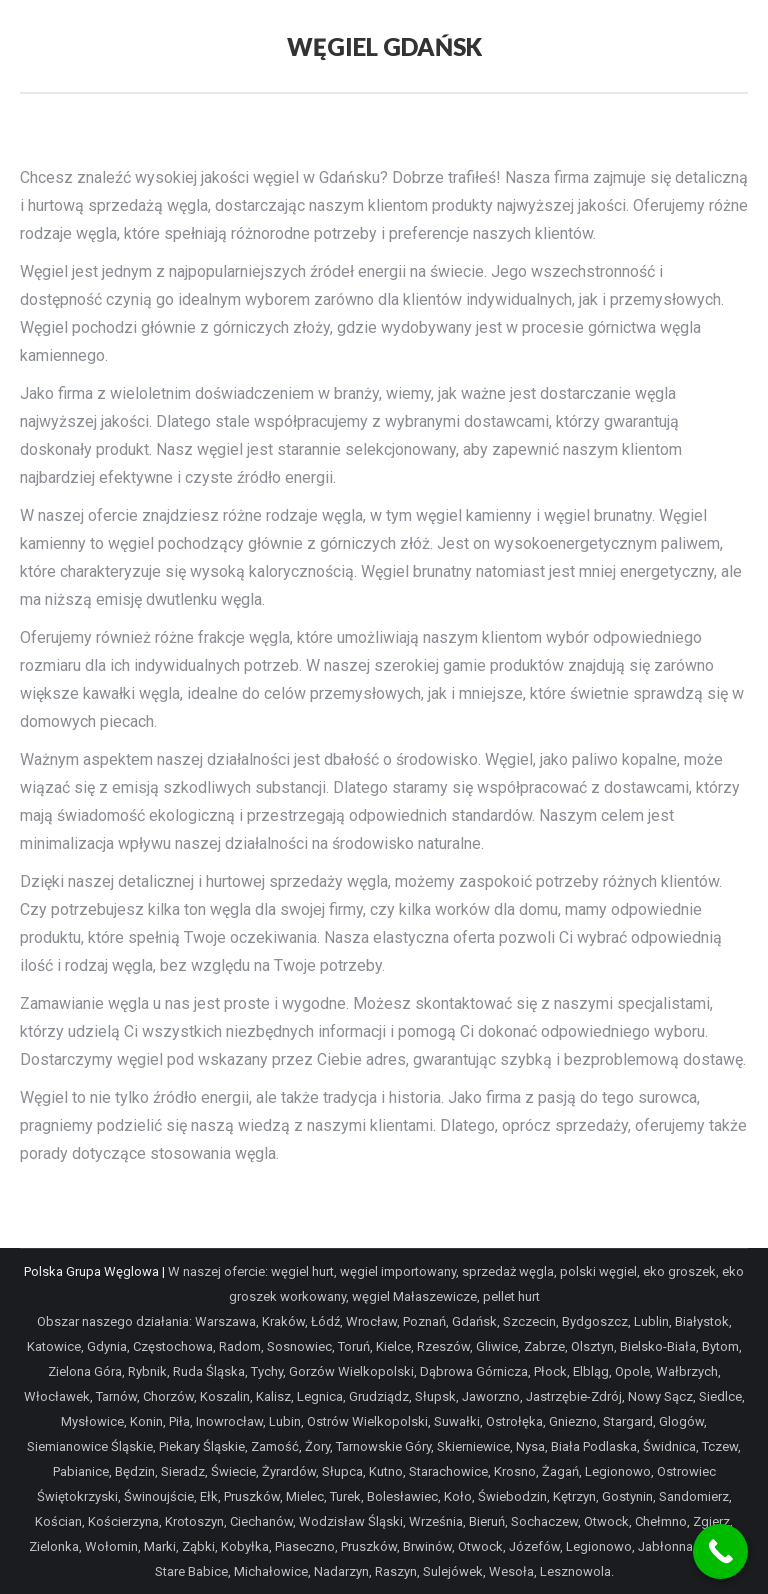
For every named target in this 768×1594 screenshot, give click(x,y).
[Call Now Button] (720, 1551)
